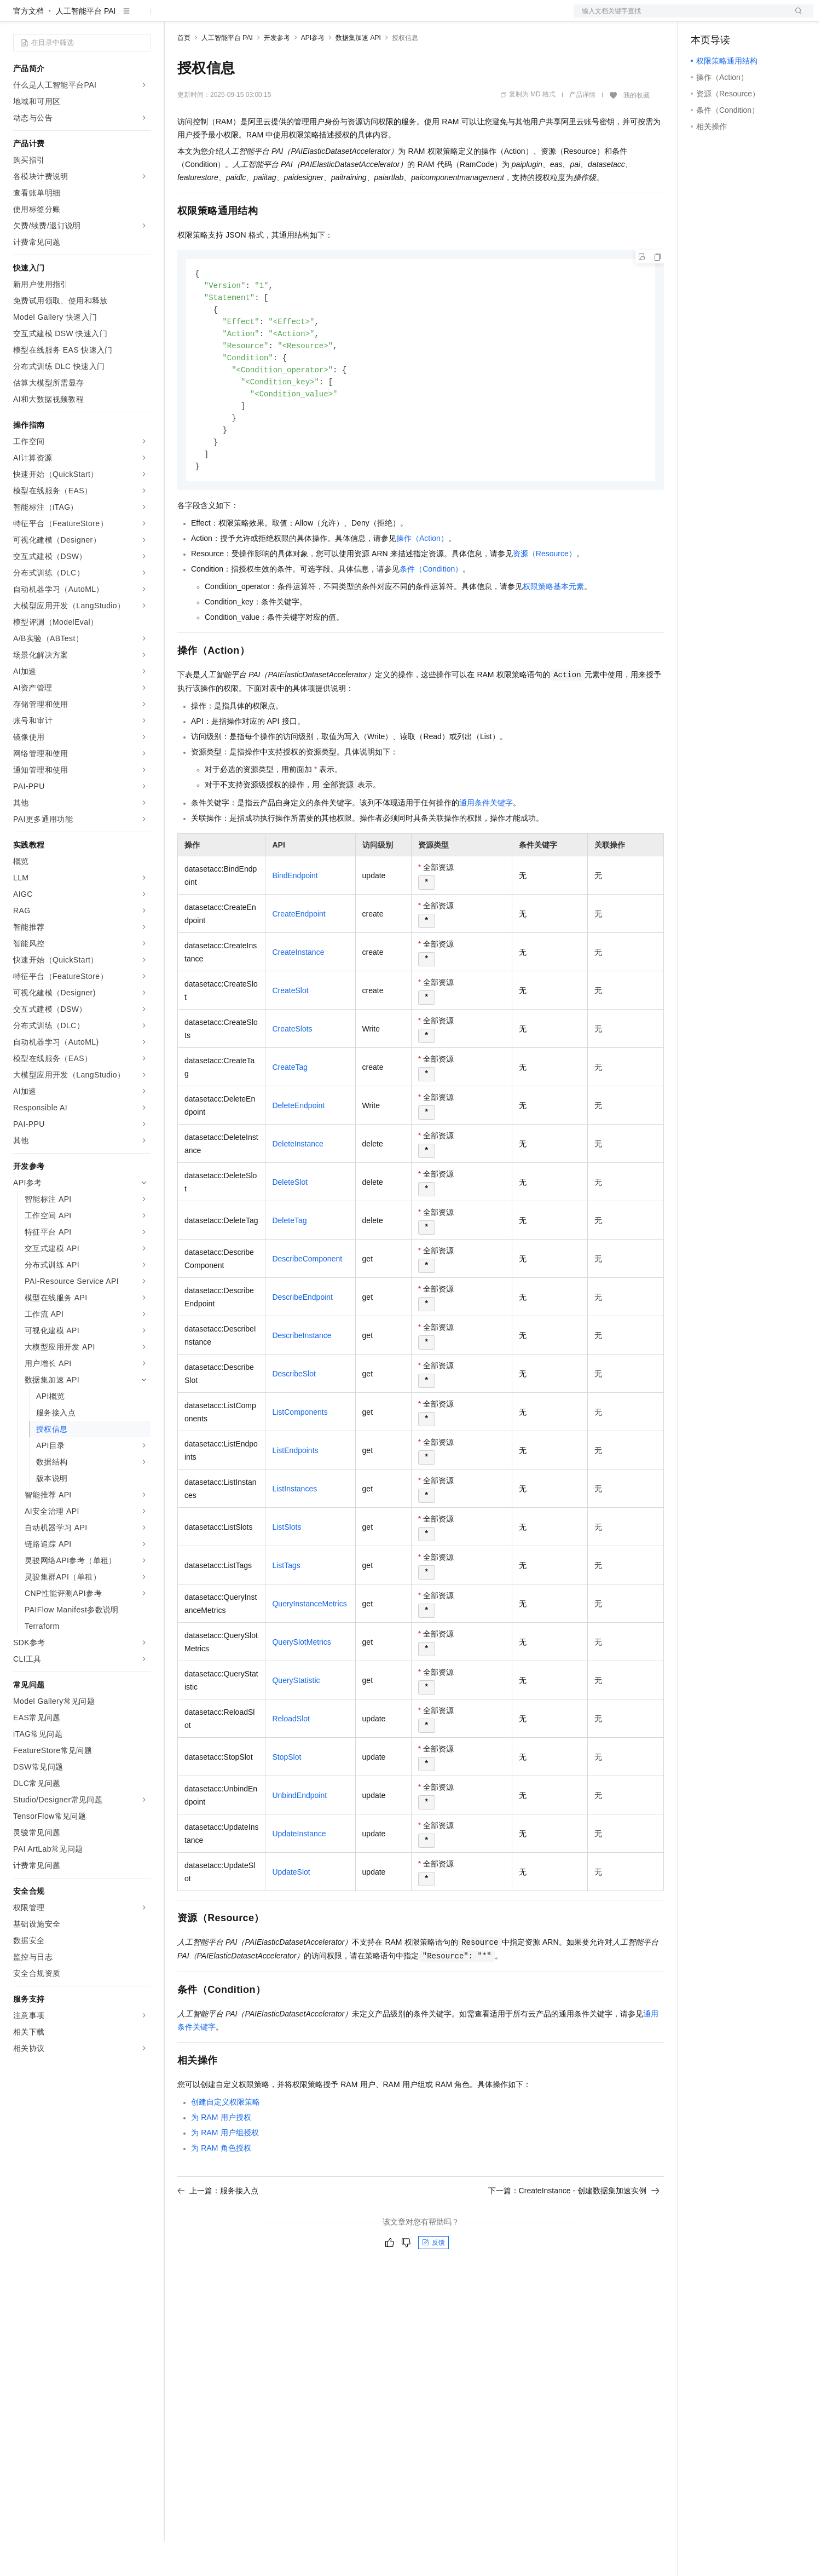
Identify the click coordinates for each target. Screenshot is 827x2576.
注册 (755, 17)
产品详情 (582, 130)
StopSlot (286, 1801)
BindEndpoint (294, 919)
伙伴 (296, 17)
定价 (236, 17)
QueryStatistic (296, 1724)
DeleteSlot (290, 1226)
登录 (795, 17)
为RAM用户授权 (221, 2161)
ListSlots (286, 1571)
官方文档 (28, 46)
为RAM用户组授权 (225, 2176)
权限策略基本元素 (553, 630)
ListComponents (299, 1456)
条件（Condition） (431, 613)
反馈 (433, 2287)
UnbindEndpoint (299, 1839)
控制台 (729, 17)
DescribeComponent (307, 1303)
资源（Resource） (544, 597)
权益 (210, 17)
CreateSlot (290, 1034)
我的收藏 (636, 130)
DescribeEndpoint (302, 1341)
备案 (702, 17)
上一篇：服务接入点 (217, 2235)
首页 (183, 73)
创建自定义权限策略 (225, 2146)
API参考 (313, 73)
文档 (679, 17)
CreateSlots (292, 1073)
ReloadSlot (291, 1763)
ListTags (286, 1609)
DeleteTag (289, 1264)
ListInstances (294, 1533)
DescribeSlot (293, 1418)
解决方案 (176, 17)
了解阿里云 (361, 17)
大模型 (112, 17)
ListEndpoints (295, 1494)
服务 (323, 17)
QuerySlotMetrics (301, 1686)
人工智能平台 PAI (85, 46)
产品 (142, 17)
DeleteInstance (297, 1188)
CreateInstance (298, 996)
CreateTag (290, 1111)
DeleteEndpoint (298, 1149)
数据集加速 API (358, 73)
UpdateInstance (299, 1878)
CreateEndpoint (298, 958)
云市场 (266, 17)
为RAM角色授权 (221, 2192)
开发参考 (277, 73)
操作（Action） (422, 582)
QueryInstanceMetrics (309, 1648)
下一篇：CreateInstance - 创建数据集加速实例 (574, 2235)
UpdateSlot (291, 1916)
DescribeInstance (301, 1379)
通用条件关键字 (486, 847)
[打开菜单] (17, 17)
